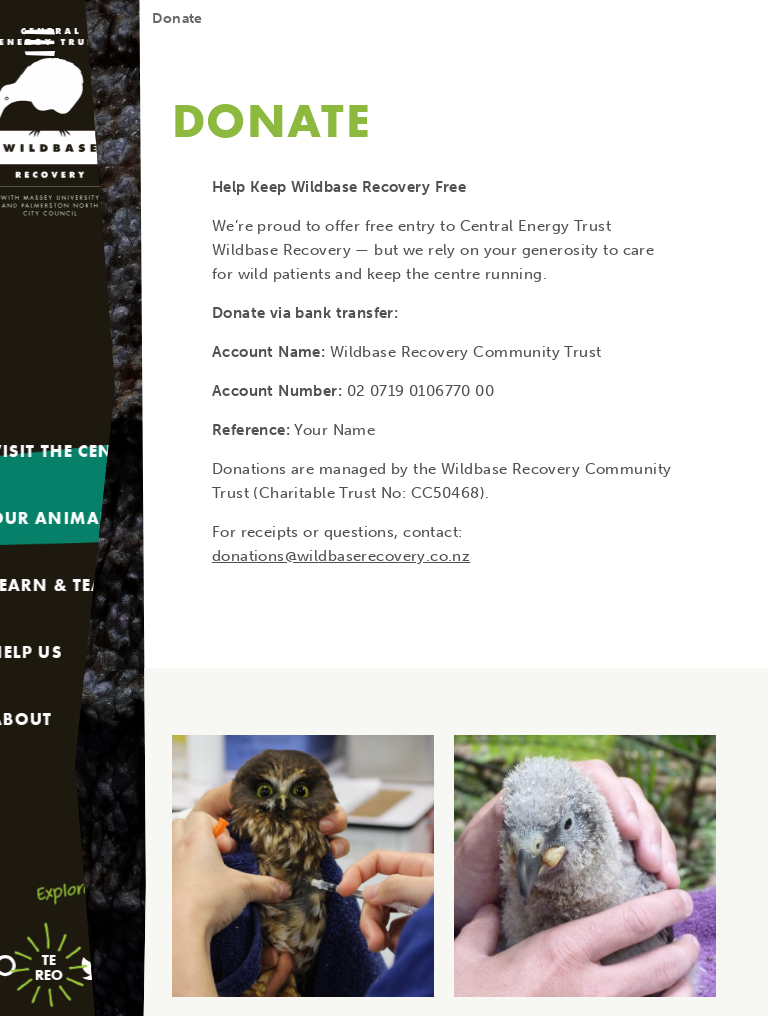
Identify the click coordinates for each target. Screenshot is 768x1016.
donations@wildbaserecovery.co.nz (341, 556)
